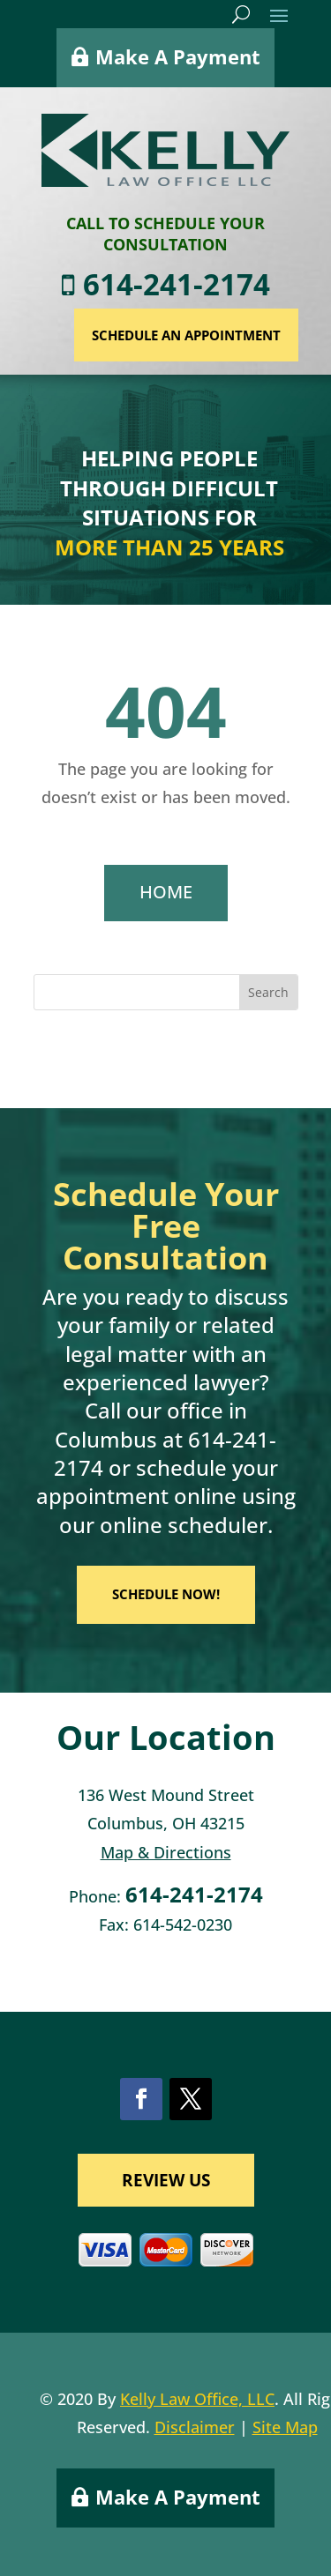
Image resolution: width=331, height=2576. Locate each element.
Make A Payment (177, 49)
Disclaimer (194, 2427)
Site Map (285, 2427)
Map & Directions (166, 1852)
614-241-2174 (221, 284)
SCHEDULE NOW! (166, 1594)
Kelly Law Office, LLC (197, 2398)
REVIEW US (166, 2180)
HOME (165, 892)
